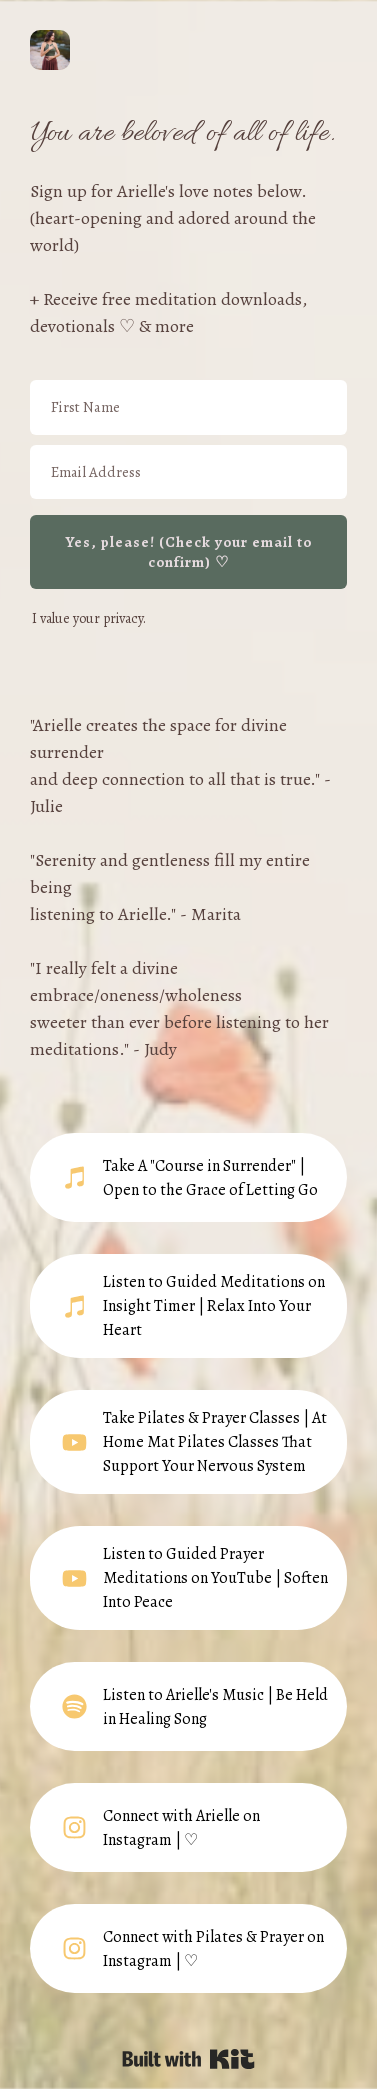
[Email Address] (188, 472)
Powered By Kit (188, 2059)
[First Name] (188, 407)
